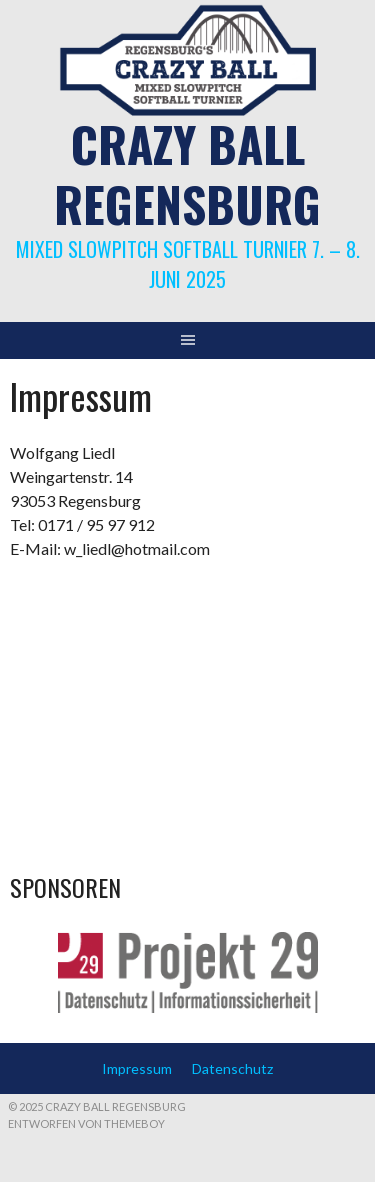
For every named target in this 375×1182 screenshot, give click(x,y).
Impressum (137, 1068)
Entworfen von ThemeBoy (86, 1123)
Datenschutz (232, 1068)
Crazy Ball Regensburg (187, 173)
